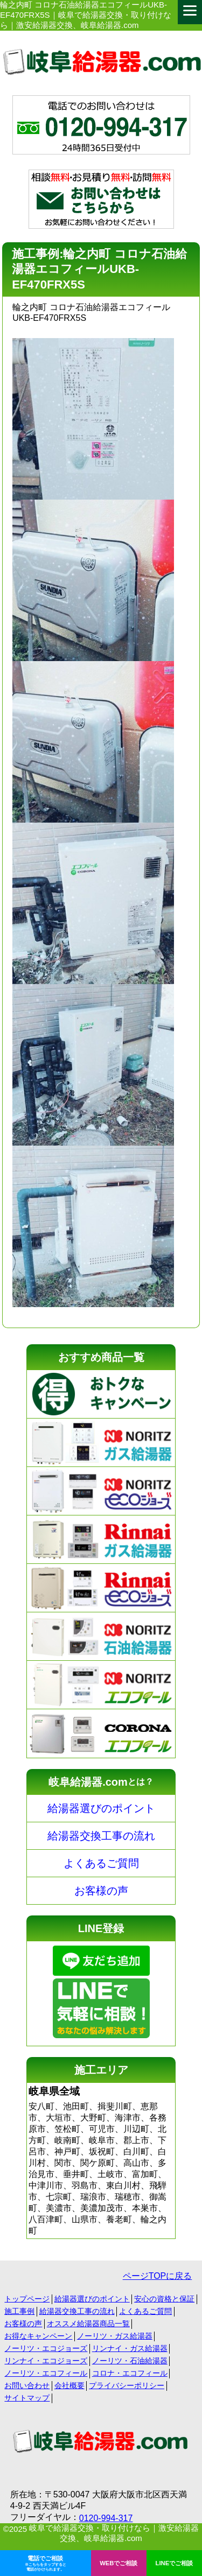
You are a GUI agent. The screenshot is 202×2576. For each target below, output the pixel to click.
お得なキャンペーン (38, 2336)
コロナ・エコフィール (130, 2373)
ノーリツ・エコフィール (45, 2373)
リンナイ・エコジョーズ (45, 2360)
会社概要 (69, 2385)
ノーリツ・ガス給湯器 (114, 2336)
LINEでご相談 (174, 2563)
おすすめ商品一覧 (101, 1357)
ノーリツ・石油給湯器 (130, 2360)
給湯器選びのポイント (101, 1808)
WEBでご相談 (118, 2563)
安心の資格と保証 (164, 2298)
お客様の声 (101, 1891)
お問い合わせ (27, 2385)
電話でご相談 (45, 2563)
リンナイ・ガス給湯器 (130, 2348)
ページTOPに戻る (157, 2275)
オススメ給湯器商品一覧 (88, 2323)
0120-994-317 (106, 2518)
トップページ (27, 2298)
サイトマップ (27, 2397)
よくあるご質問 (101, 1863)
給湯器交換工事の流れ (101, 1836)
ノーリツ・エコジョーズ (45, 2348)
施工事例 (19, 2311)
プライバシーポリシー (126, 2385)
